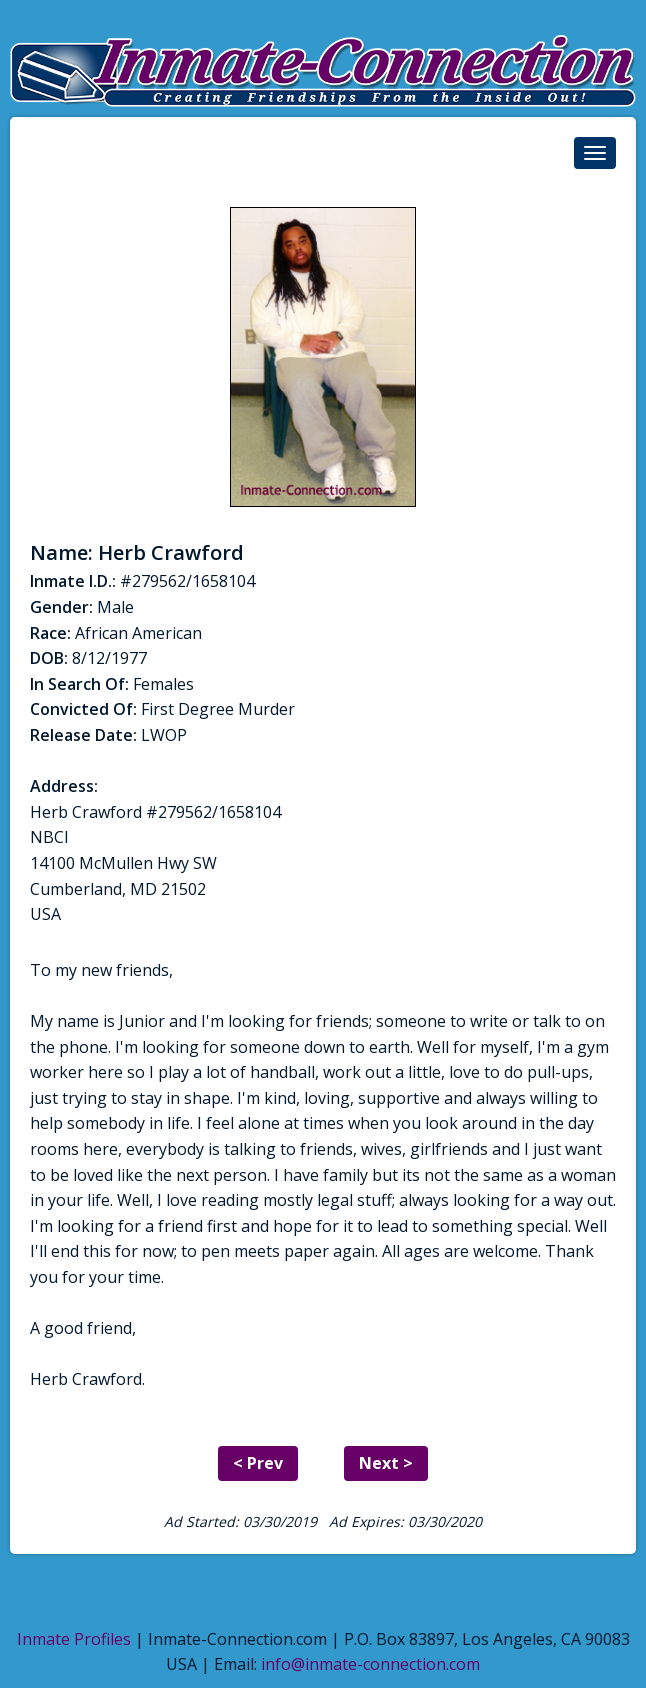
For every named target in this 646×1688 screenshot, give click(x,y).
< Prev (258, 1463)
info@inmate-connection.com (370, 1664)
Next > (386, 1463)
